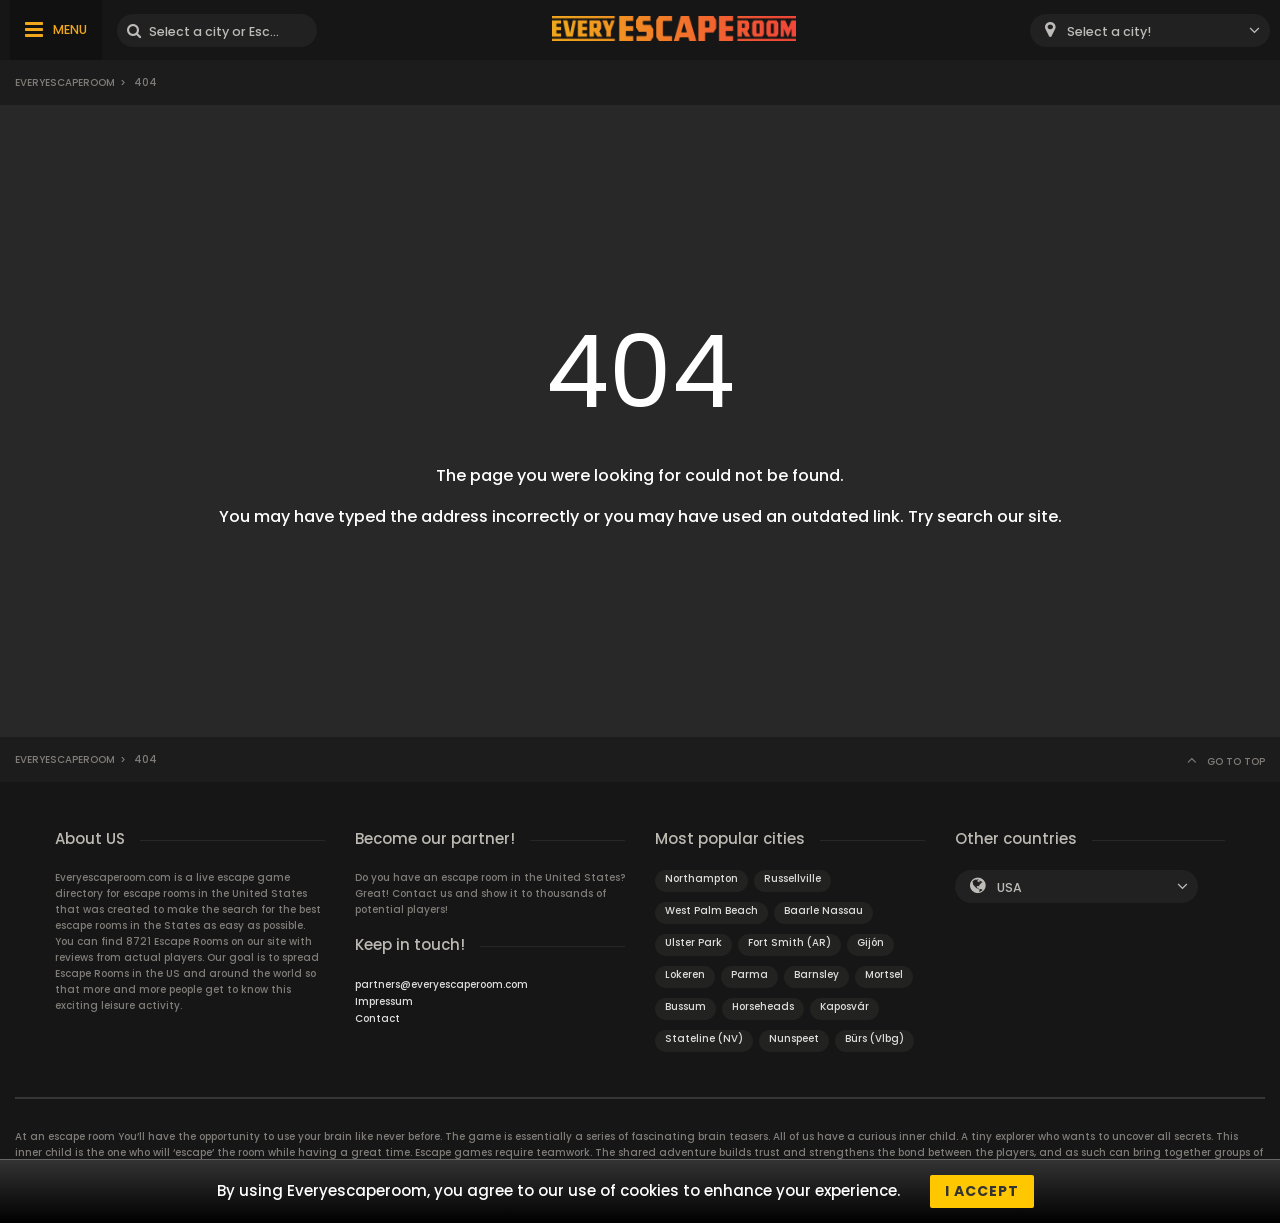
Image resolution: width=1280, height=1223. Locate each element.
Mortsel (884, 974)
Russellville (792, 878)
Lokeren (685, 974)
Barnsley (816, 974)
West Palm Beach (711, 910)
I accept (982, 1191)
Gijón (870, 942)
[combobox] (1150, 30)
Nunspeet (794, 1038)
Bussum (685, 1006)
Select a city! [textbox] (1109, 31)
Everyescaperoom (65, 82)
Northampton (701, 878)
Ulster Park (693, 942)
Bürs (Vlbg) (874, 1038)
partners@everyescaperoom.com (441, 984)
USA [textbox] (1009, 887)
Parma (749, 974)
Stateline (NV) (704, 1038)
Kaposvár (844, 1006)
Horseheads (763, 1006)
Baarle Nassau (823, 910)
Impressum (384, 1001)
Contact (377, 1018)
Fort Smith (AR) (789, 942)
